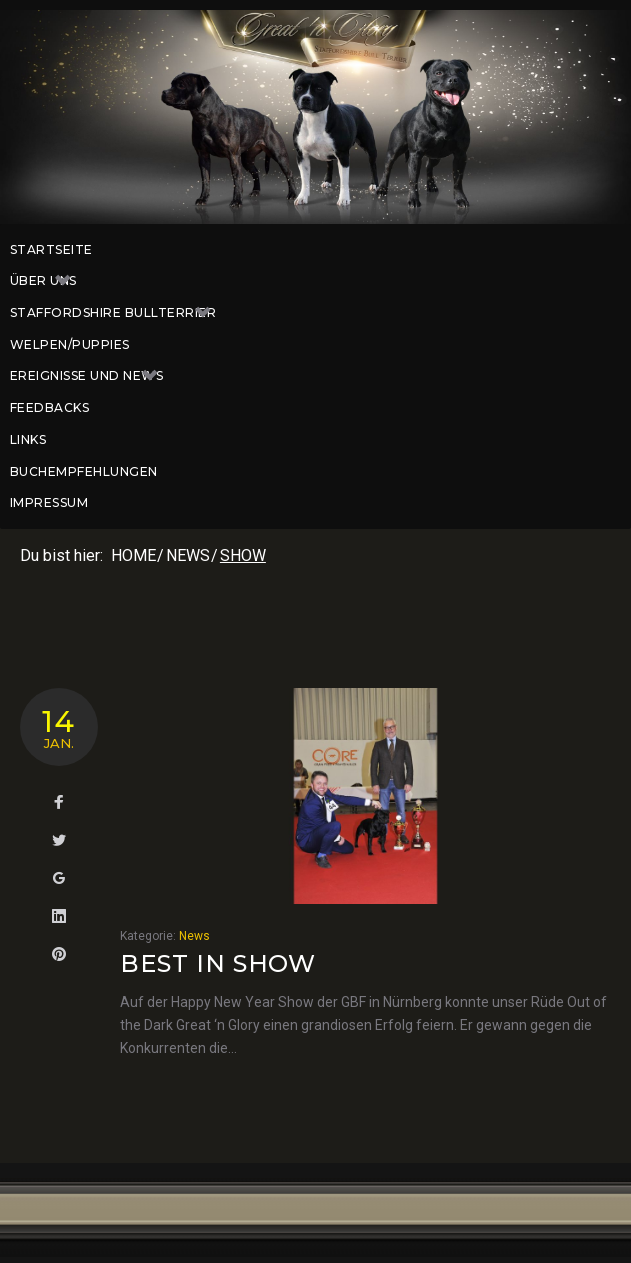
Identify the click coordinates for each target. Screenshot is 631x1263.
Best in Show (218, 963)
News (188, 555)
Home (133, 555)
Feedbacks (49, 407)
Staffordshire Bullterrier (120, 313)
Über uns (51, 281)
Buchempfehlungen (84, 471)
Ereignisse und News (94, 376)
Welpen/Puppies (70, 344)
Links (28, 439)
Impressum (49, 502)
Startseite (51, 249)
